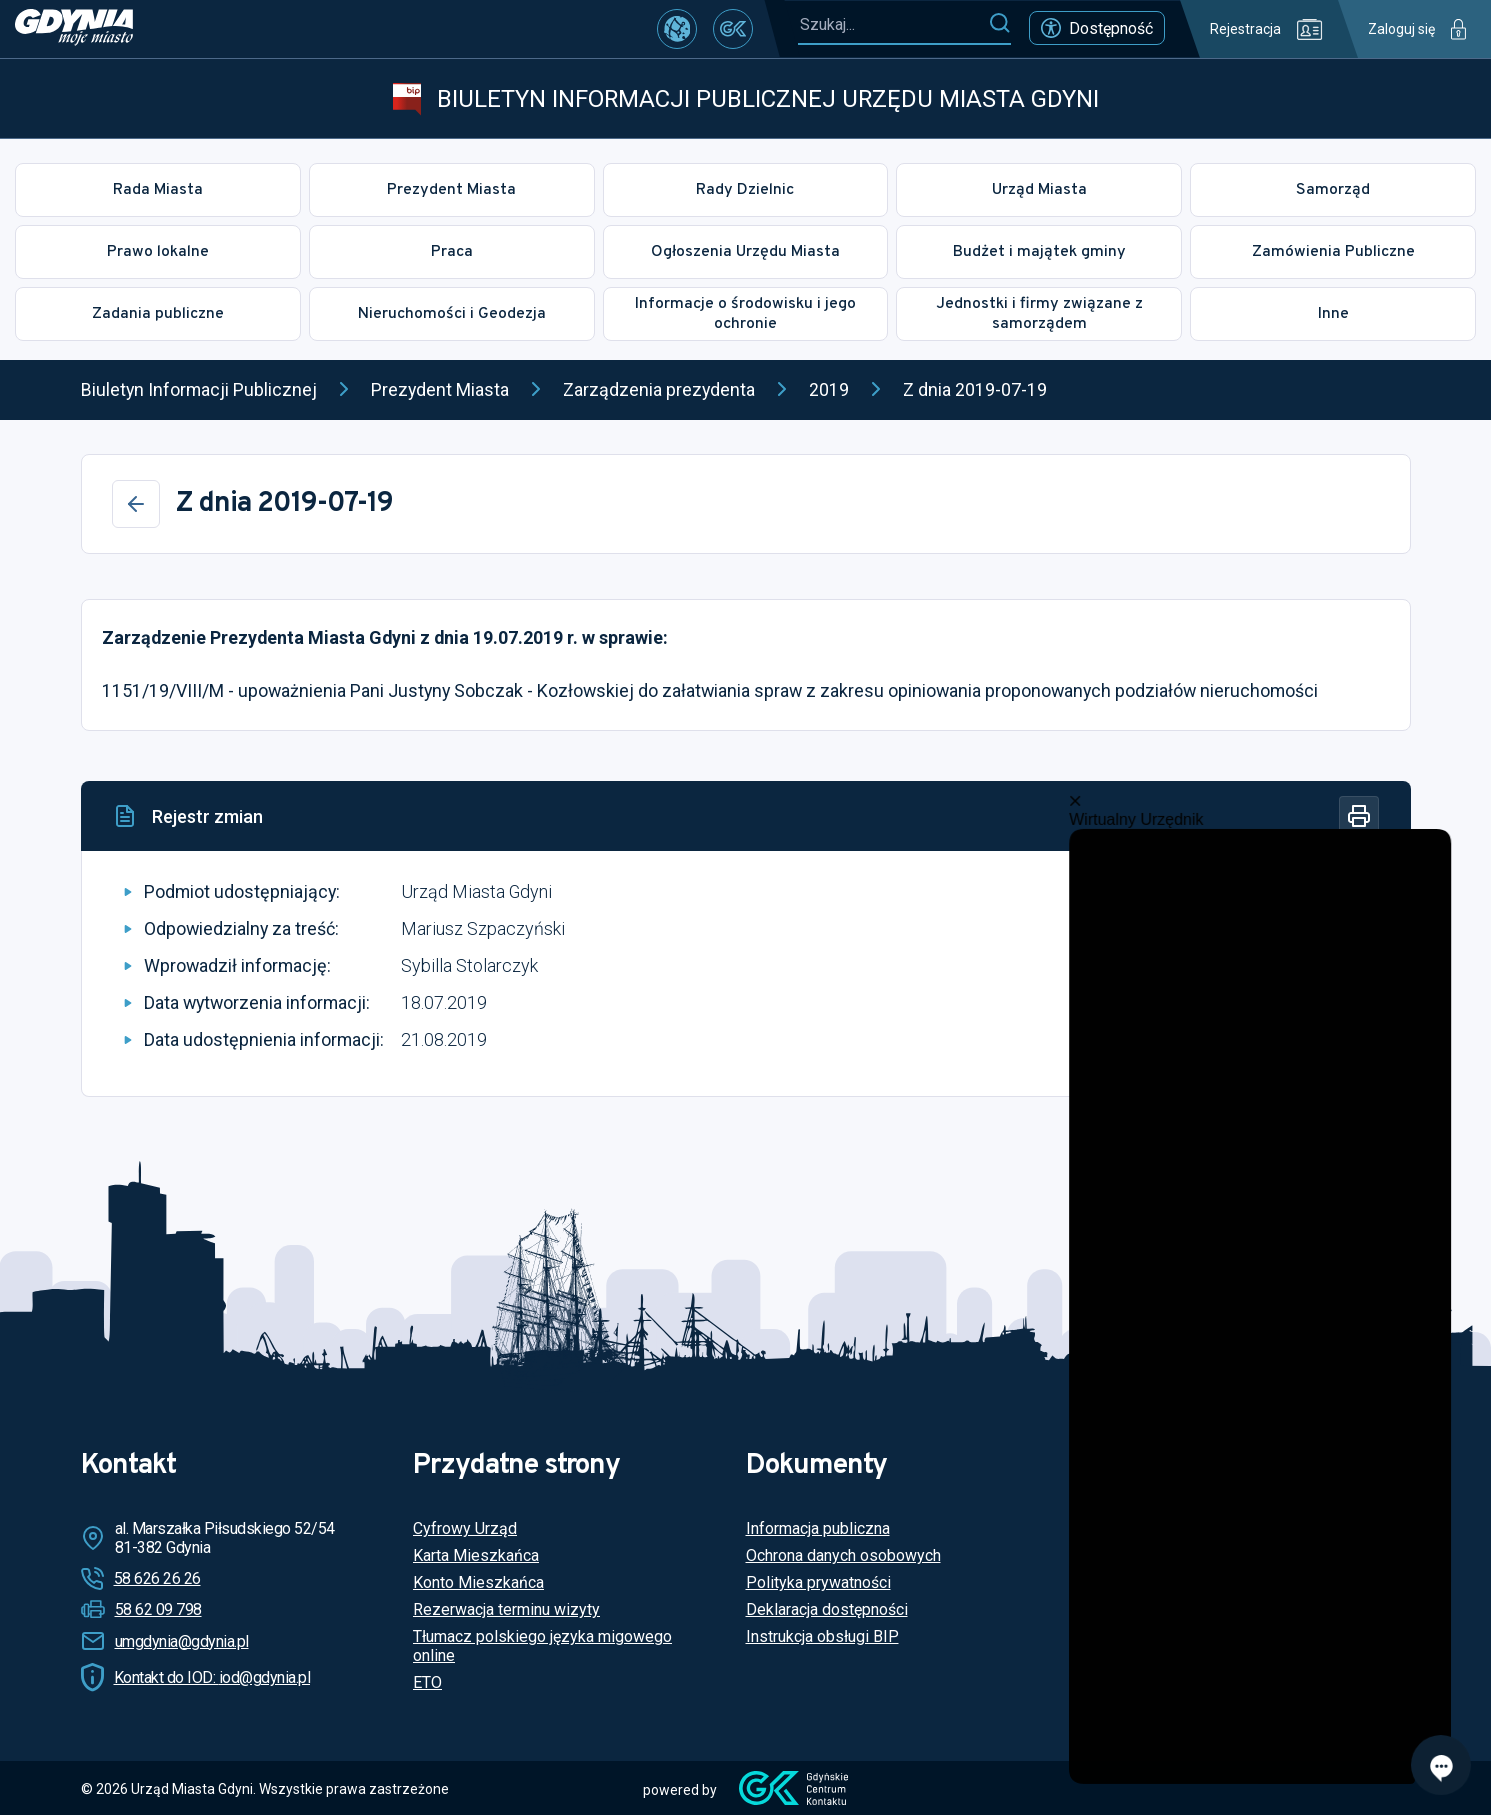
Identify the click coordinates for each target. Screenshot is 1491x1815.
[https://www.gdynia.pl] (74, 29)
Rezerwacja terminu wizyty (506, 1609)
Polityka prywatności (818, 1582)
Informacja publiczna (818, 1528)
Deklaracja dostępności (827, 1609)
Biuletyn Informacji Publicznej (199, 389)
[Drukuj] (1359, 816)
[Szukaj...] (893, 24)
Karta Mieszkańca (476, 1555)
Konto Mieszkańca (478, 1582)
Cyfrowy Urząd (465, 1528)
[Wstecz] (136, 504)
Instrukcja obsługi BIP (822, 1636)
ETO (427, 1682)
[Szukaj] (999, 24)
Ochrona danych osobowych (843, 1555)
